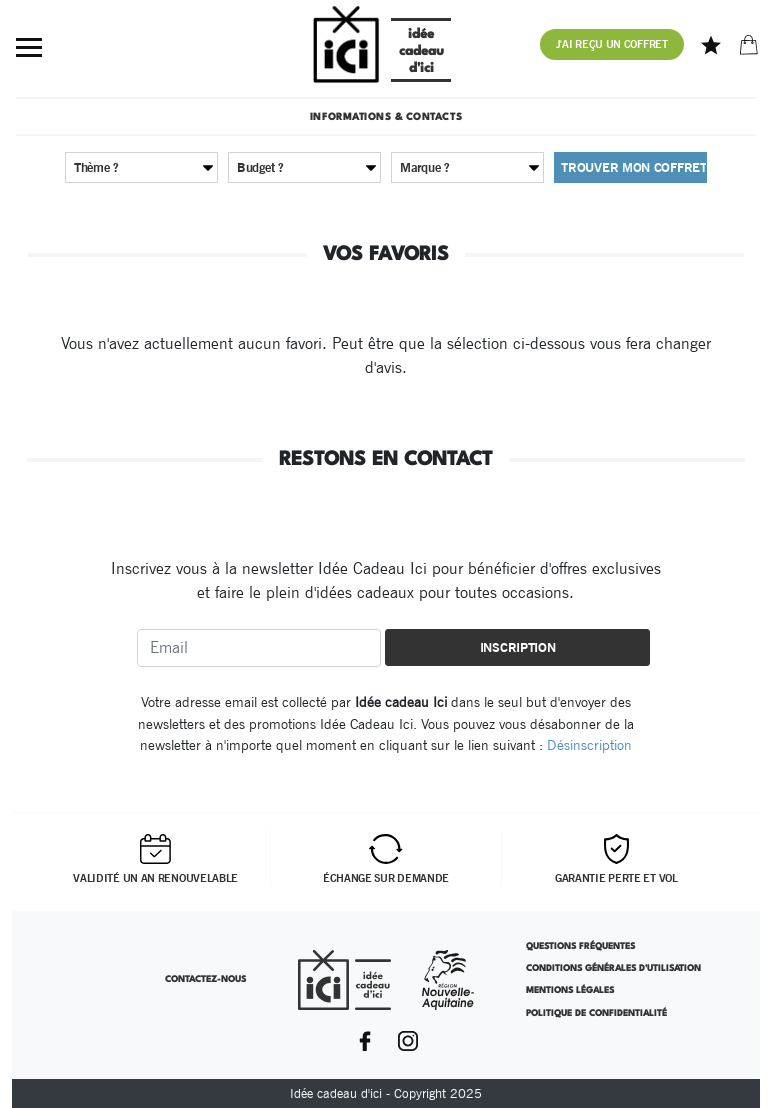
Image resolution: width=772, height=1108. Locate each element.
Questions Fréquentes (580, 946)
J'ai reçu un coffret (612, 44)
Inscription (518, 647)
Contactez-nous (205, 979)
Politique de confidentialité (596, 1013)
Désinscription (589, 744)
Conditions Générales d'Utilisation (613, 968)
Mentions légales (570, 990)
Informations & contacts (386, 117)
